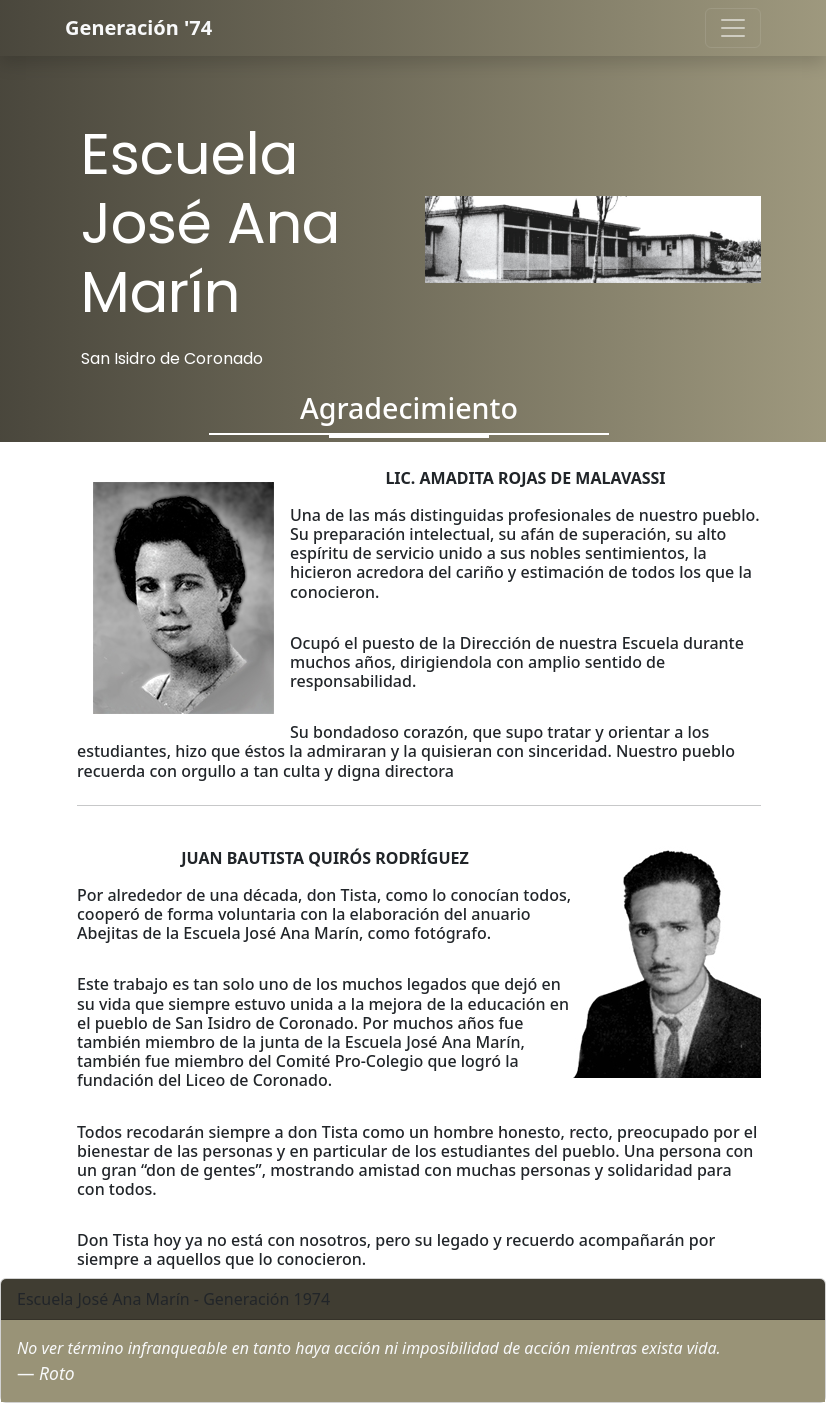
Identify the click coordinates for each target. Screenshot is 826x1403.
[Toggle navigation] (733, 28)
